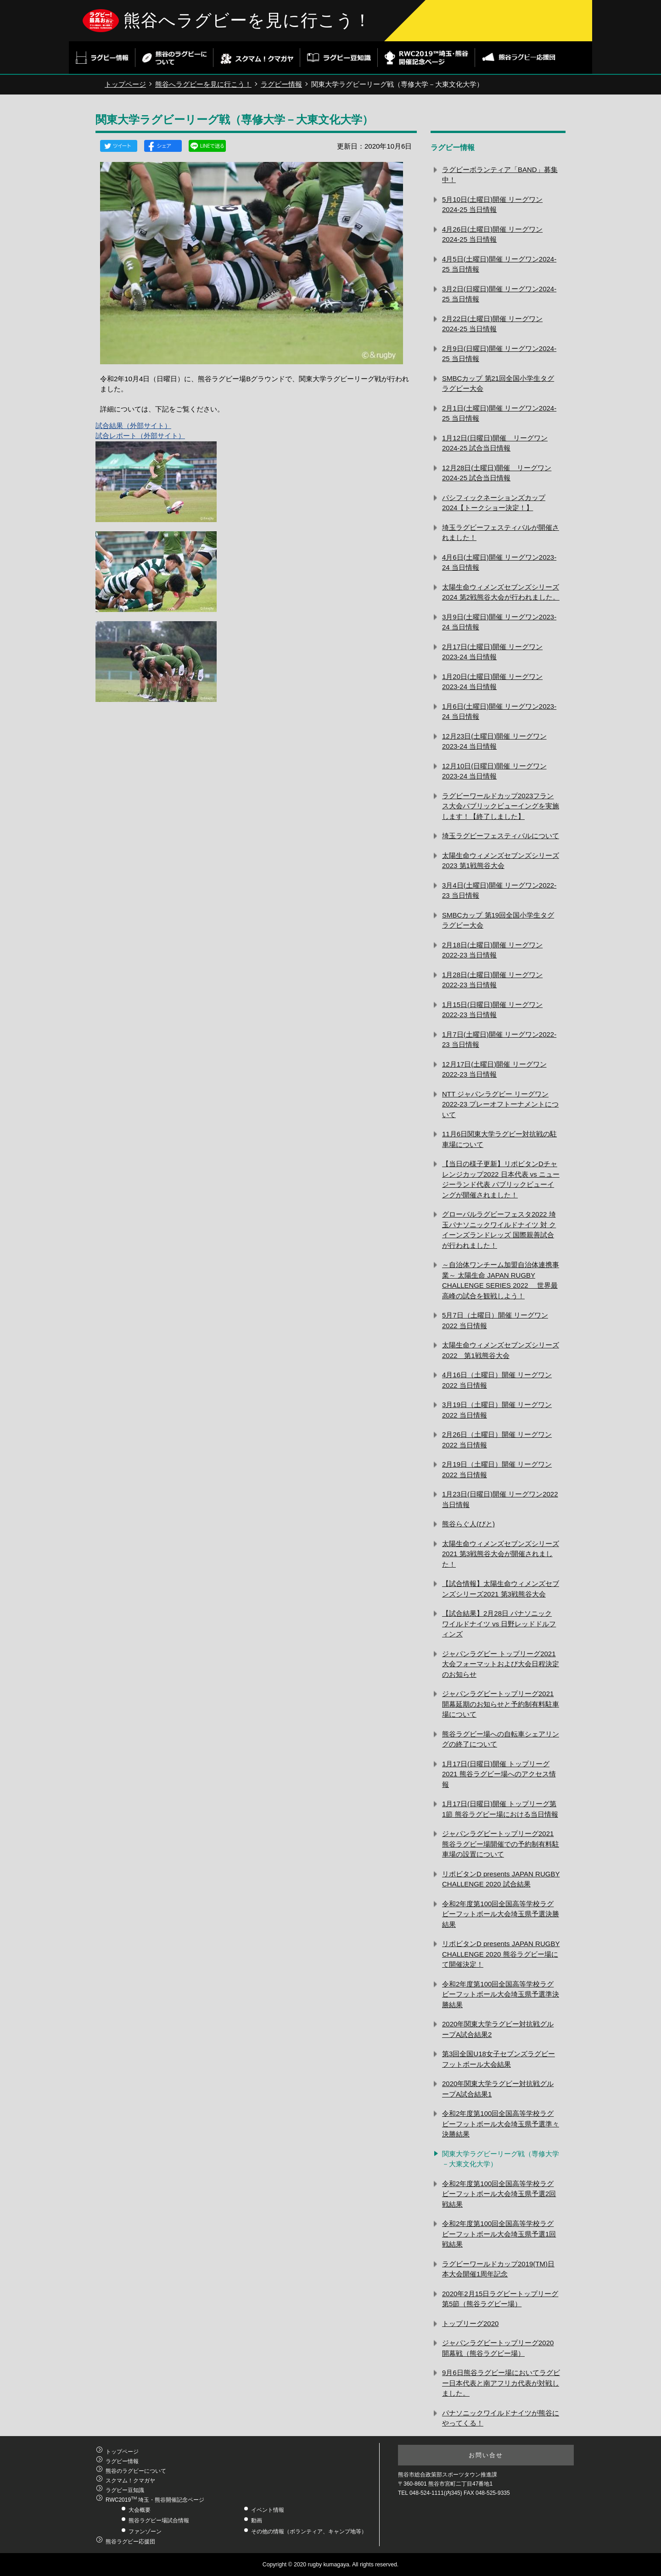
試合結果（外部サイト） (133, 425)
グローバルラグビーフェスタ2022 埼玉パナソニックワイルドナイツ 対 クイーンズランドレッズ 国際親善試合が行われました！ (499, 1229)
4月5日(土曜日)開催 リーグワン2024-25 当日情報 (499, 264)
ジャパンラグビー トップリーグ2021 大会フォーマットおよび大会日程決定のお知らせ (500, 1664)
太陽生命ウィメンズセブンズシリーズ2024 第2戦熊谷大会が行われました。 (501, 592)
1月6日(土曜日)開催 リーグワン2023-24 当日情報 (499, 711)
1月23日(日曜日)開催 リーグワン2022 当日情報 (500, 1499)
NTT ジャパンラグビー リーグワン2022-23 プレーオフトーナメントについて (500, 1104)
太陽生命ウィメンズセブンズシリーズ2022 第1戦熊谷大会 (500, 1350)
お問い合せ (486, 2455)
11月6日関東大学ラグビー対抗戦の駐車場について (499, 1139)
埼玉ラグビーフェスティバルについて (500, 836)
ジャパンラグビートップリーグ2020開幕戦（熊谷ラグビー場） (498, 2348)
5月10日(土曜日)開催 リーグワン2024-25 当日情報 (492, 204)
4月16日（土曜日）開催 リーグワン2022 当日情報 (497, 1380)
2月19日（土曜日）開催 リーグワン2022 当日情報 (497, 1469)
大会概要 (140, 2510)
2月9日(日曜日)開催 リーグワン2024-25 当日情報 (499, 354)
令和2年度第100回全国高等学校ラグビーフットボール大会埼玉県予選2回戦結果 (499, 2194)
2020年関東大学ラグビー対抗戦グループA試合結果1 (498, 2089)
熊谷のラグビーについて (136, 2471)
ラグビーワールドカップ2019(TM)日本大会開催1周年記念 (498, 2269)
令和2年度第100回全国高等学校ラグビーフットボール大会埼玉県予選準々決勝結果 (500, 2123)
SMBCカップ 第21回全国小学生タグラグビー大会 (498, 383)
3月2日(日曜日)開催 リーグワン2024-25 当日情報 (499, 294)
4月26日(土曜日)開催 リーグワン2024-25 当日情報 (492, 234)
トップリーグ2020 (470, 2323)
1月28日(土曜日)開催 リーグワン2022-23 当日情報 (492, 980)
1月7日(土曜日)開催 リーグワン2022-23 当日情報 (499, 1039)
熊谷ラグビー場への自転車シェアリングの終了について (500, 1739)
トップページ (125, 84)
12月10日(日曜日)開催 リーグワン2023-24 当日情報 (494, 771)
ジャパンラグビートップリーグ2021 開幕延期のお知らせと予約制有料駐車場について (500, 1704)
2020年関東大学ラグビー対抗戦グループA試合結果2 (498, 2029)
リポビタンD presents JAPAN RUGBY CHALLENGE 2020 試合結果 (501, 1879)
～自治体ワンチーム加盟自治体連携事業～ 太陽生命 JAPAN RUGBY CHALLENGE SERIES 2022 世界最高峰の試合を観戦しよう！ (500, 1280)
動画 (256, 2520)
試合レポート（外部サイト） (140, 436)
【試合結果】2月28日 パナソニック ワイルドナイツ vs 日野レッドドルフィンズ (499, 1623)
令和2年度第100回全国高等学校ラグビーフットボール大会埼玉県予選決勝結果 (500, 1914)
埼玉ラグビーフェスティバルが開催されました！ (500, 532)
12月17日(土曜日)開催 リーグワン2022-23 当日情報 (494, 1069)
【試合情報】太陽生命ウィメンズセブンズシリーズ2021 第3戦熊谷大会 (500, 1589)
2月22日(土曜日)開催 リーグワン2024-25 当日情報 (492, 324)
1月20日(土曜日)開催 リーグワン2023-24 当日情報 (492, 682)
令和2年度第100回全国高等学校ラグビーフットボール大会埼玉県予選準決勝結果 (500, 1994)
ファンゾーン (145, 2531)
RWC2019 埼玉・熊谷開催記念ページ (155, 2500)
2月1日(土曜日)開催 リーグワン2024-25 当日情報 (499, 413)
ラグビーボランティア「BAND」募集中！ (500, 175)
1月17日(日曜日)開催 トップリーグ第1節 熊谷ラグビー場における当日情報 (500, 1809)
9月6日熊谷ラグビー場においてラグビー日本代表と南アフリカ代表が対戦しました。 (501, 2383)
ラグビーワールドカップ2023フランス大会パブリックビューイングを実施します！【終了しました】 (500, 806)
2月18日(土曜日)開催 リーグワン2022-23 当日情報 (492, 950)
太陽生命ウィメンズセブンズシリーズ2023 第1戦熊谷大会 (500, 860)
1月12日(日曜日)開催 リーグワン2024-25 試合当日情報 (495, 443)
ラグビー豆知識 (125, 2490)
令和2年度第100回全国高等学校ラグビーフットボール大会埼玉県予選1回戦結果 (499, 2234)
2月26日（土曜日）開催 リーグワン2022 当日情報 (497, 1439)
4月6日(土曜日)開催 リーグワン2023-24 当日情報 (499, 562)
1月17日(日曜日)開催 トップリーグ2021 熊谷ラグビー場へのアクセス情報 (499, 1774)
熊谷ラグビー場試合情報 (159, 2520)
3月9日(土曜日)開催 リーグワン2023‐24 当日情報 (499, 622)
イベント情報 (267, 2510)
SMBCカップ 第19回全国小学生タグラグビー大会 (498, 920)
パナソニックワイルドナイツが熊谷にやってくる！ (500, 2418)
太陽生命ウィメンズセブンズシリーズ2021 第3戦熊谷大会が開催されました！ (500, 1554)
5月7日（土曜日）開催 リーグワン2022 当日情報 (495, 1320)
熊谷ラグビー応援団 (130, 2541)
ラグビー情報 (281, 84)
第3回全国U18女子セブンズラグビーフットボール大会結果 (498, 2059)
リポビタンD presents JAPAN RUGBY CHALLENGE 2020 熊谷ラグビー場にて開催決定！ (501, 1954)
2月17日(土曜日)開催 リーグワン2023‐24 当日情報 (492, 652)
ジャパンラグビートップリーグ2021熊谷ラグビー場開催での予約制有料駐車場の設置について (500, 1844)
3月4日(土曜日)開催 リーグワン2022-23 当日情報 (499, 890)
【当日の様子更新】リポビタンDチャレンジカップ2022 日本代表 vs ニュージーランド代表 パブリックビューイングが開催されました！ (501, 1179)
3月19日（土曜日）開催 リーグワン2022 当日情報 (497, 1410)
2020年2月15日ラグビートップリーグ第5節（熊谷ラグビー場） (500, 2299)
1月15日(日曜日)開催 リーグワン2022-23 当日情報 (492, 1010)
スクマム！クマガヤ (130, 2480)
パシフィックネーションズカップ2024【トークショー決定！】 (493, 503)
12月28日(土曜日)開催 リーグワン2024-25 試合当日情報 (496, 473)
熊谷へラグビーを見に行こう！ (247, 20)
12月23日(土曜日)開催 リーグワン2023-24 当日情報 (494, 741)
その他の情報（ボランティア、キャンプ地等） (309, 2531)
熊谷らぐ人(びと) (468, 1524)
